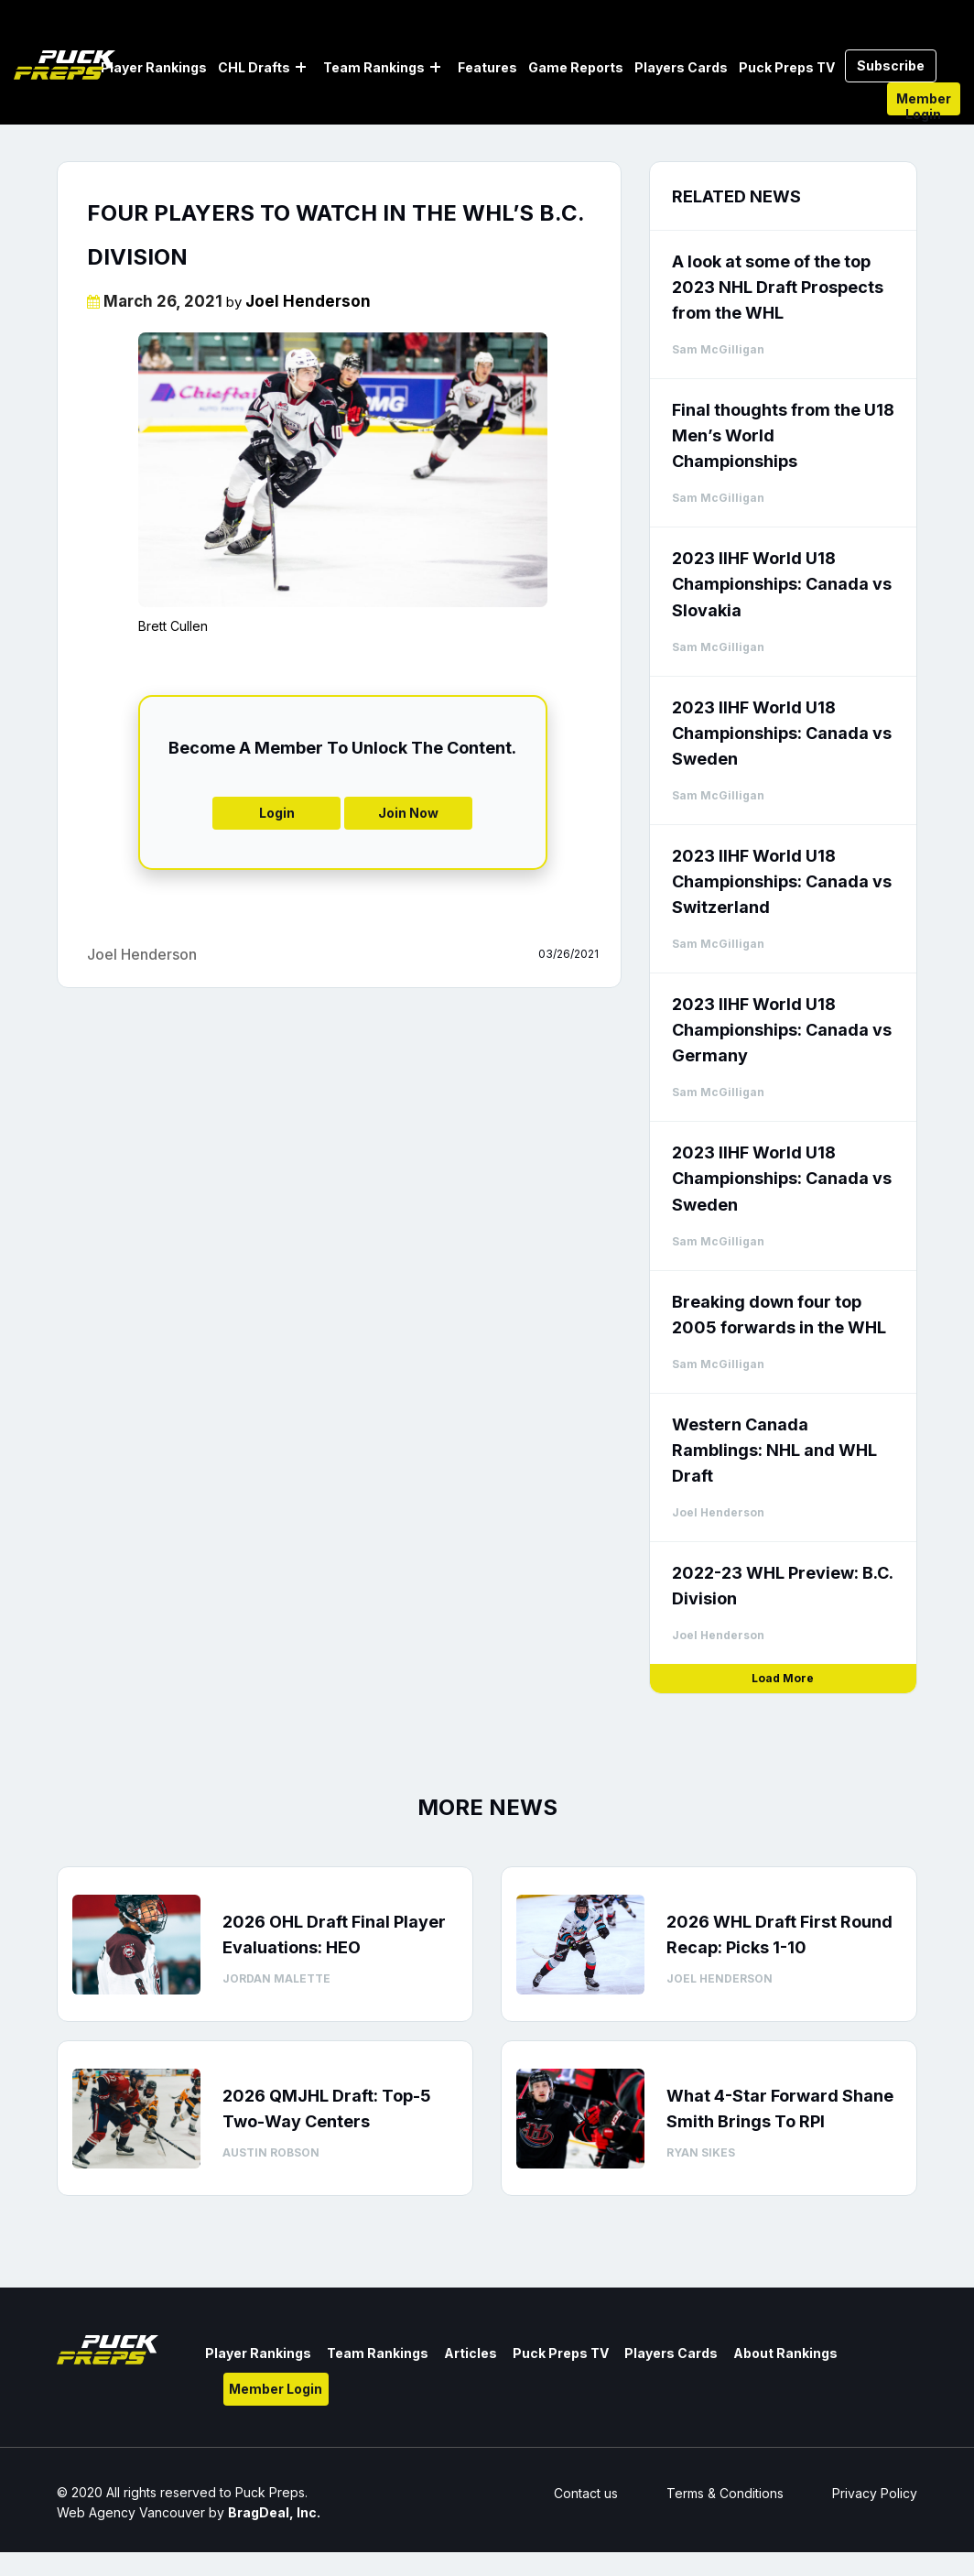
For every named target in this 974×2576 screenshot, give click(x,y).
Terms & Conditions (725, 2493)
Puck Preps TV (787, 67)
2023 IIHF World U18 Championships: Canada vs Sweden (782, 733)
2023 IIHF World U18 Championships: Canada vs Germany (782, 1030)
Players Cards (681, 67)
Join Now (408, 813)
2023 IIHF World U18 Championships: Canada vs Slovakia (782, 584)
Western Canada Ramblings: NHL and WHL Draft (774, 1450)
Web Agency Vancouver (131, 2512)
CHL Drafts (254, 67)
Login (277, 813)
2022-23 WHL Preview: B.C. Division (782, 1585)
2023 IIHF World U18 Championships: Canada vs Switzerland (782, 881)
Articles (470, 2353)
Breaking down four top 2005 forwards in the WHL (779, 1314)
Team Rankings (374, 67)
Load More (783, 1678)
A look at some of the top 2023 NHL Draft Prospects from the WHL (777, 287)
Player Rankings (154, 67)
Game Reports (575, 67)
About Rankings (785, 2353)
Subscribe (891, 65)
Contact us (586, 2493)
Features (487, 67)
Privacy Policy (874, 2493)
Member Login (923, 103)
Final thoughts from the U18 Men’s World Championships (783, 435)
